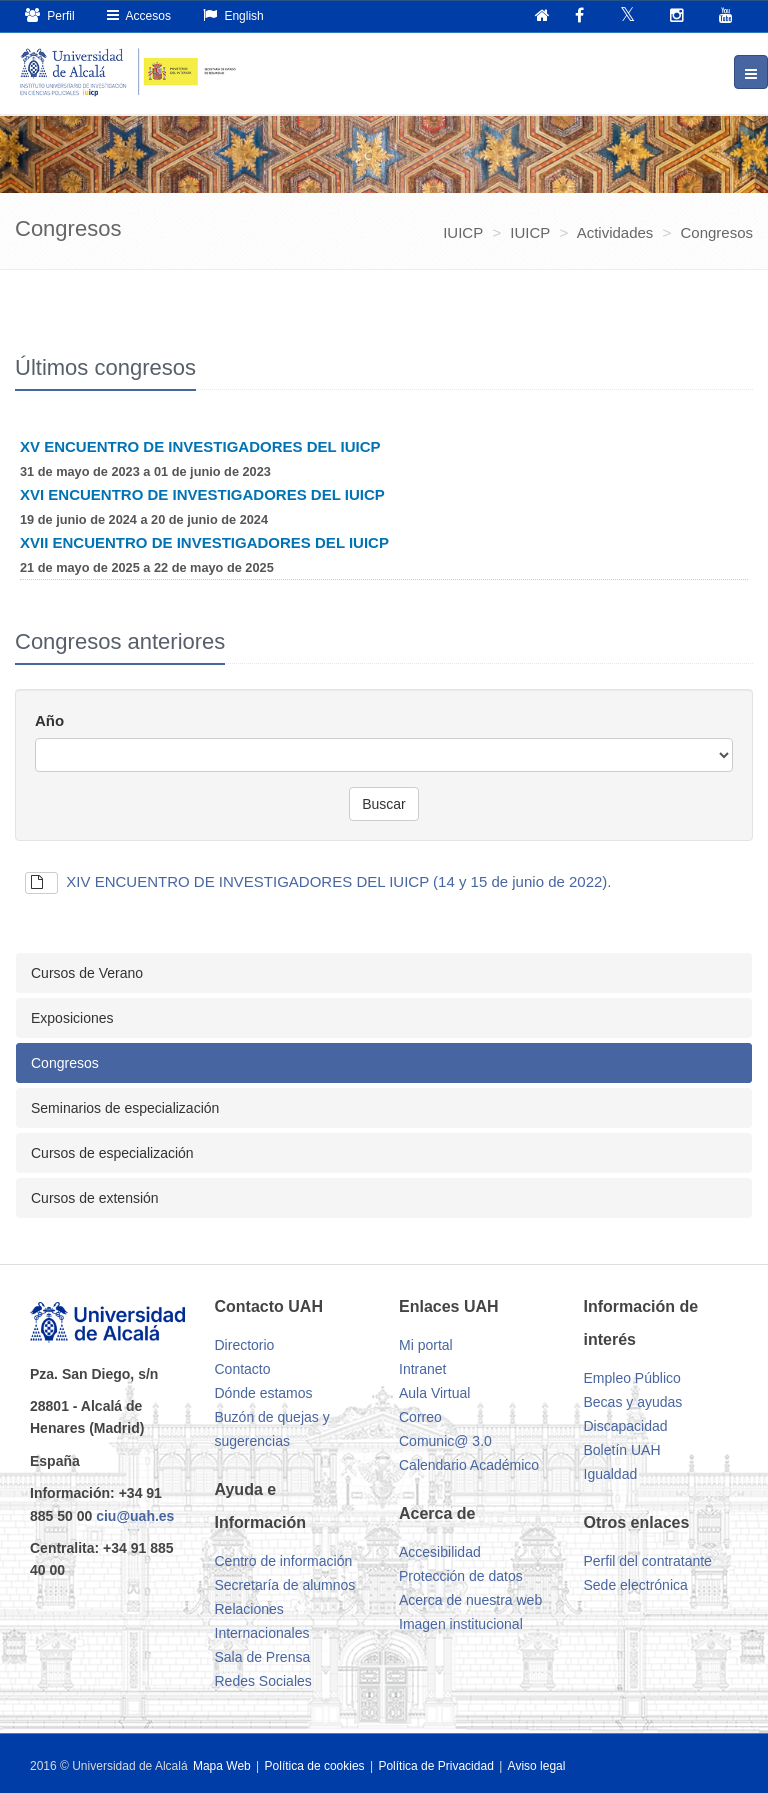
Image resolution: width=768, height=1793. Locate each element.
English (233, 15)
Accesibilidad (440, 1552)
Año (49, 720)
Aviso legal (537, 1766)
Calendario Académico (469, 1465)
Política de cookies (316, 1766)
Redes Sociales (263, 1681)
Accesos (139, 15)
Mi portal (426, 1345)
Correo (420, 1417)
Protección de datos (461, 1576)
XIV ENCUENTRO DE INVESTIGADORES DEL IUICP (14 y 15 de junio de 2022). (318, 881)
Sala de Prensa (263, 1657)
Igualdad (611, 1474)
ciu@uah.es (135, 1516)
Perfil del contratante (648, 1561)
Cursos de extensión (95, 1198)
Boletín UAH (622, 1450)
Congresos (65, 1063)
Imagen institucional (461, 1624)
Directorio (245, 1345)
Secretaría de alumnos (285, 1585)
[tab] (384, 973)
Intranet (422, 1369)
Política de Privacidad (437, 1766)
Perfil (50, 15)
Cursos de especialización (112, 1153)
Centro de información (284, 1561)
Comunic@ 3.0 (445, 1441)
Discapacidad (626, 1426)
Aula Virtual (434, 1393)
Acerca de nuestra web (470, 1600)
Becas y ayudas (633, 1402)
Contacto (243, 1369)
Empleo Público (632, 1378)
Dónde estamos (264, 1393)
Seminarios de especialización (125, 1108)
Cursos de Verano (87, 973)
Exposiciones (72, 1018)
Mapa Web (222, 1766)
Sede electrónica (636, 1585)
